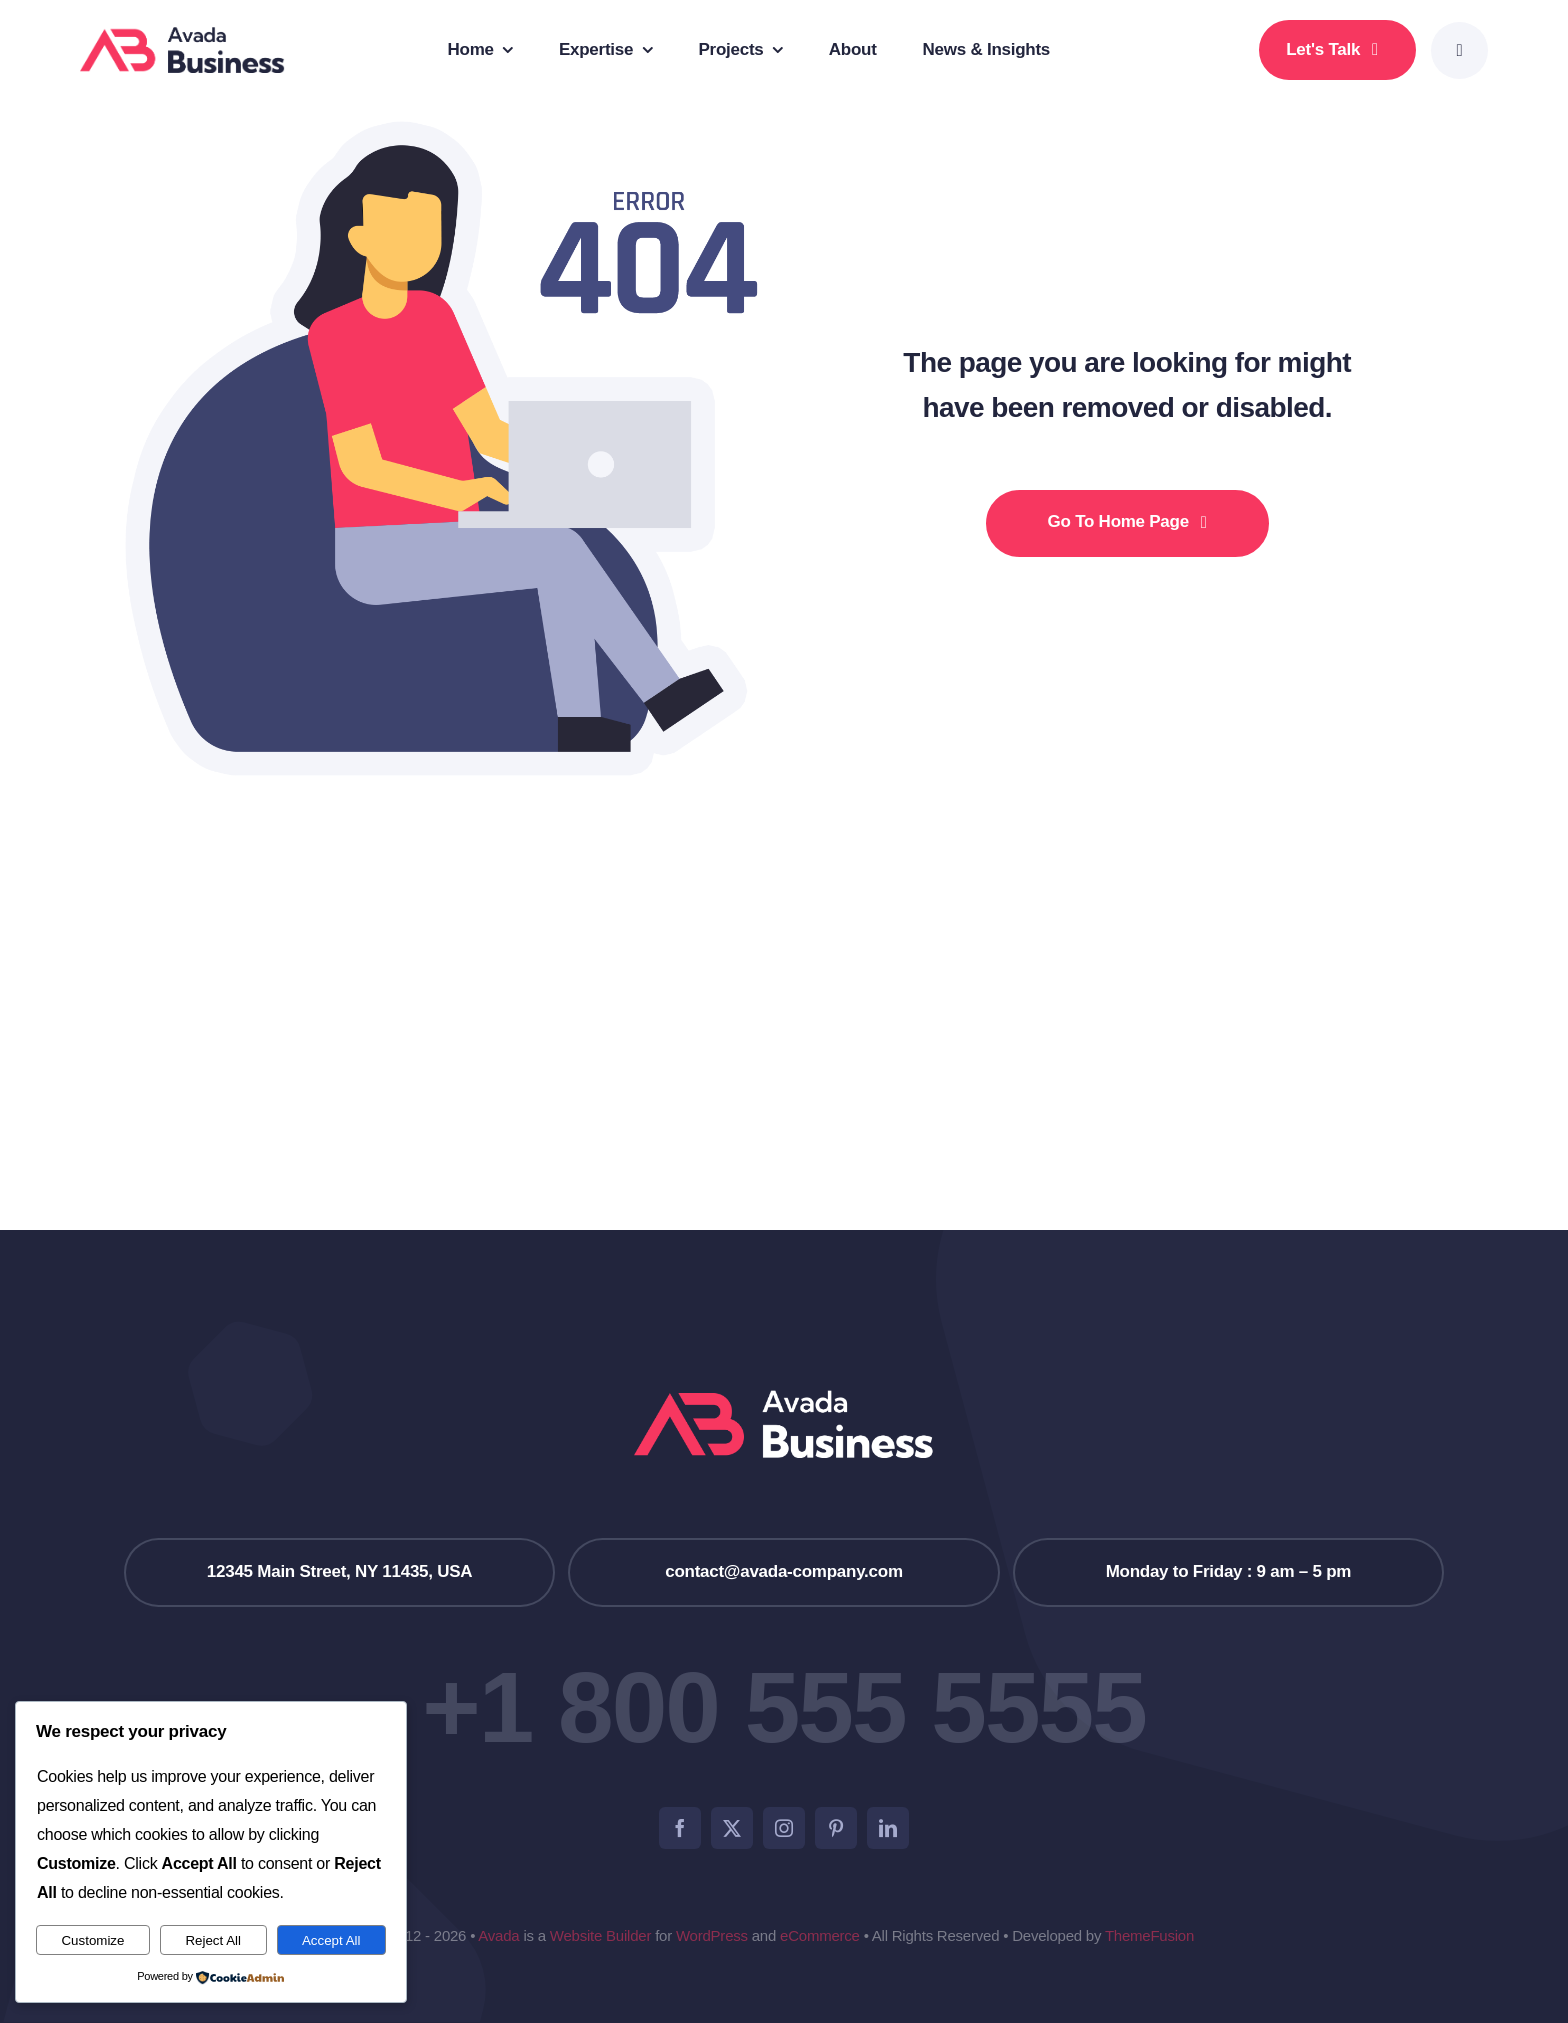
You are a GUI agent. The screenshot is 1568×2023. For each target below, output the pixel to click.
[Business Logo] (182, 35)
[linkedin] (888, 1828)
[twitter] (732, 1828)
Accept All (331, 1940)
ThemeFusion (1149, 1935)
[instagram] (784, 1828)
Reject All (213, 1940)
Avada (498, 1935)
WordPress (712, 1935)
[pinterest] (836, 1828)
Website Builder (600, 1935)
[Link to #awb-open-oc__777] (1459, 50)
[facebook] (680, 1828)
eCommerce (820, 1935)
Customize (92, 1940)
